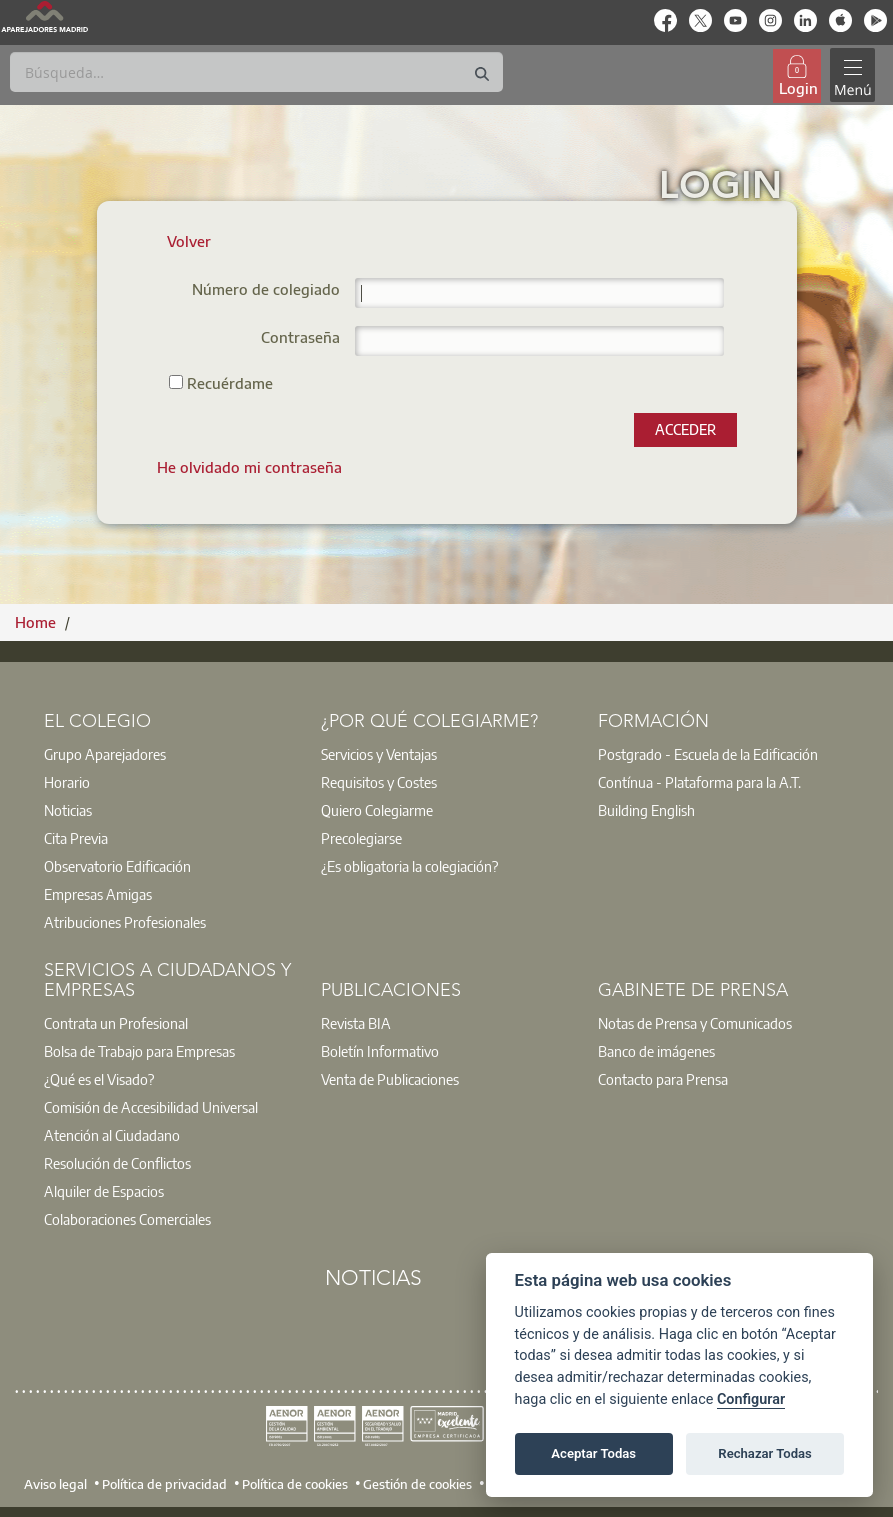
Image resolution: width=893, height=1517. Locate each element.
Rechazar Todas (765, 1453)
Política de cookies (295, 1483)
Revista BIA (356, 1023)
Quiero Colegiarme (377, 810)
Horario (67, 782)
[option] (169, 754)
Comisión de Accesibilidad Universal (151, 1107)
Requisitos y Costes (379, 782)
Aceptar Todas (593, 1453)
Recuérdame (221, 382)
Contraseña (300, 338)
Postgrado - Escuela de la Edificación (708, 754)
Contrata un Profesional (116, 1023)
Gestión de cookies (417, 1483)
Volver (189, 241)
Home (37, 622)
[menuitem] (249, 467)
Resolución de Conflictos (117, 1163)
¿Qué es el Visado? (99, 1079)
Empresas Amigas (98, 894)
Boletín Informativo (380, 1051)
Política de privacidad (164, 1483)
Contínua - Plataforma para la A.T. (699, 782)
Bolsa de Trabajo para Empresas (139, 1051)
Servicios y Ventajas (379, 754)
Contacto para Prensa (663, 1079)
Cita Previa (76, 838)
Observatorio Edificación (117, 866)
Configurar (751, 1399)
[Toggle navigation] (852, 75)
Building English (646, 810)
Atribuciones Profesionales (125, 922)
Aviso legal (55, 1483)
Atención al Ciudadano (112, 1135)
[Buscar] (256, 72)
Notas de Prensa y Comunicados (695, 1023)
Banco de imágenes (656, 1051)
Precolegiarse (361, 838)
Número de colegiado (266, 290)
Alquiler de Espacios (104, 1191)
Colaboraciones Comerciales (127, 1219)
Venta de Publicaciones (390, 1079)
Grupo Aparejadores (105, 754)
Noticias (68, 810)
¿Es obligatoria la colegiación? (409, 866)
